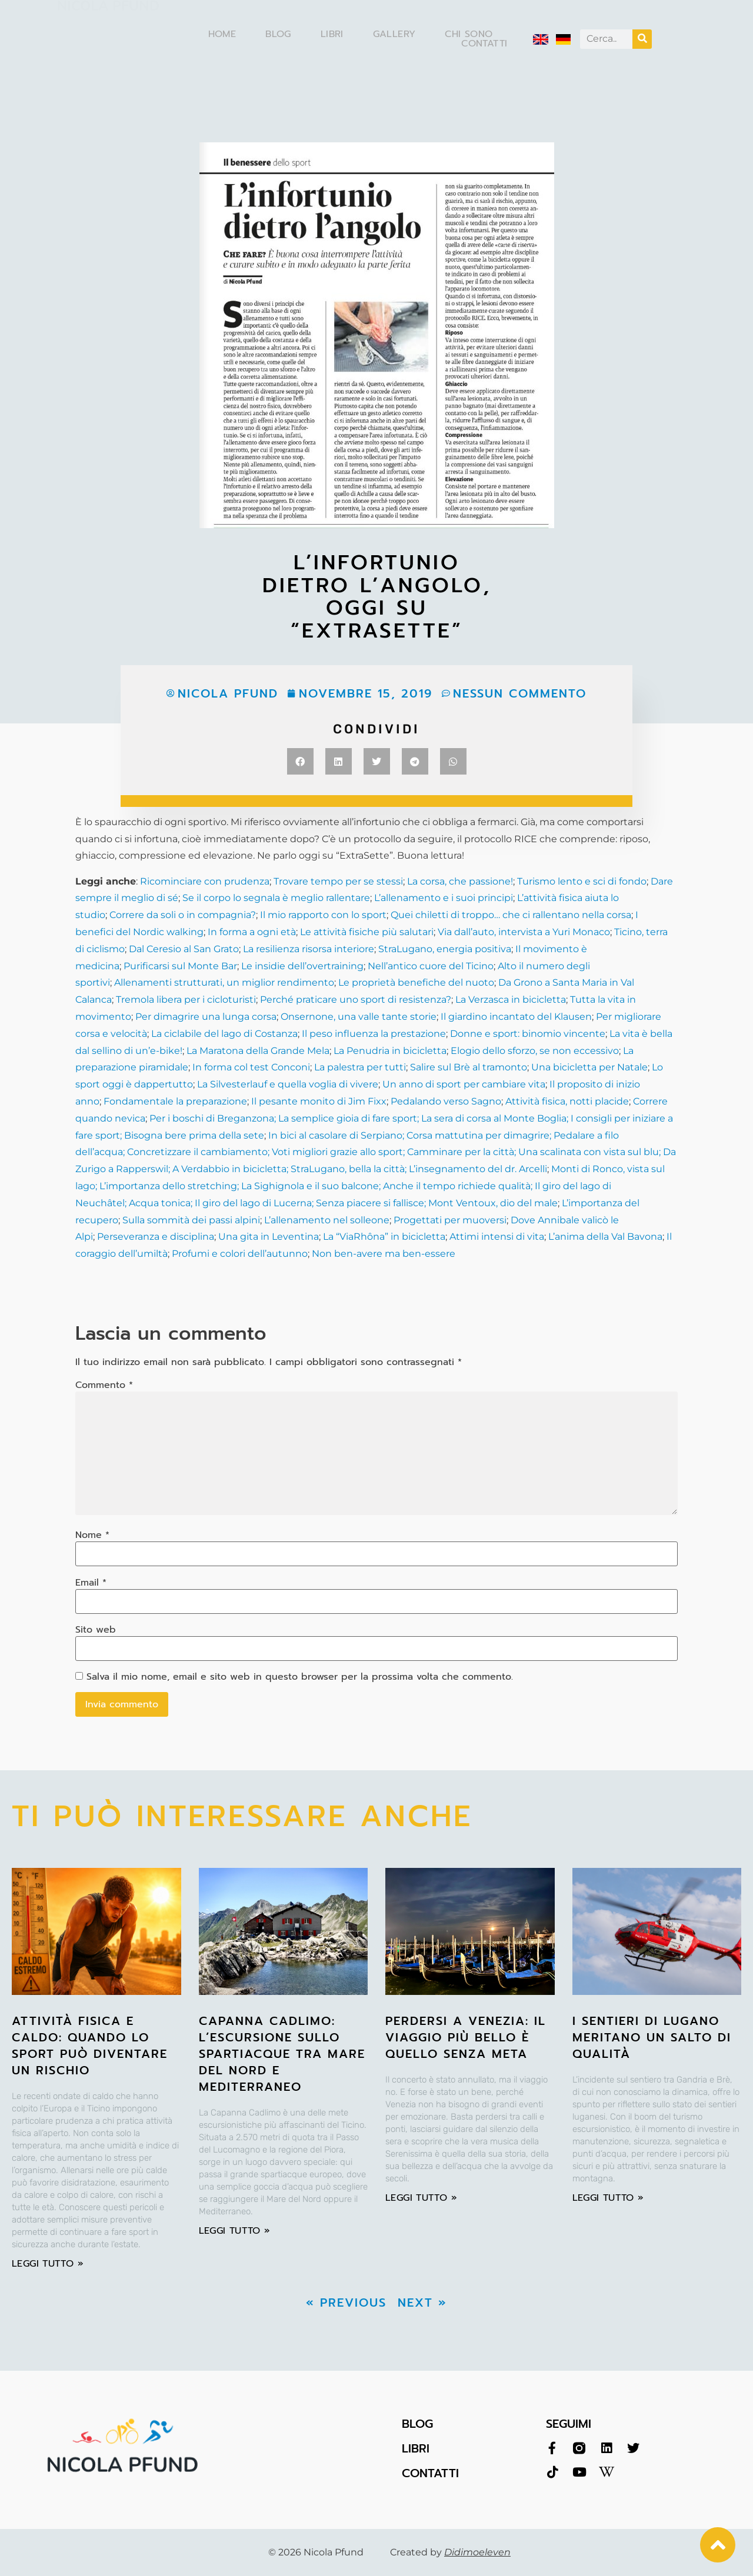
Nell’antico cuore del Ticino (431, 966)
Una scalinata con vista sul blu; (589, 1151)
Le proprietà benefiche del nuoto (416, 982)
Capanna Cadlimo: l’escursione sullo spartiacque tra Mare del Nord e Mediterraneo (282, 2053)
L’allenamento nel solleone (326, 1220)
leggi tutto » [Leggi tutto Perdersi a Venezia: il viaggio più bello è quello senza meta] (421, 2198)
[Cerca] (642, 39)
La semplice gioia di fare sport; (349, 1118)
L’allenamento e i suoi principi (443, 897)
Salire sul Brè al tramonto (468, 1067)
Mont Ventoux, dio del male (492, 1203)
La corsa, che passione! (460, 881)
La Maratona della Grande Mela (256, 1050)
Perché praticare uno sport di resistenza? (355, 999)
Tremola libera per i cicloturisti (186, 999)
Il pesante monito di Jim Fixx (319, 1101)
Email (90, 1582)
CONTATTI (430, 2473)
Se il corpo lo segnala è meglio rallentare (276, 897)
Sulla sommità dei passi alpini (191, 1220)
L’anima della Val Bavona (605, 1236)
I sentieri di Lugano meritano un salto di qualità (651, 2037)
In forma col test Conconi (251, 1067)
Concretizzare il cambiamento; (197, 1151)
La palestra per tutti (360, 1067)
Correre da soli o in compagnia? (182, 914)
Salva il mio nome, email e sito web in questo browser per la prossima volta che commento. (299, 1676)
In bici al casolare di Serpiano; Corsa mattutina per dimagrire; (409, 1135)
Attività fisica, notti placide (567, 1101)
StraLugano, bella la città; (348, 1168)
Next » (422, 2302)
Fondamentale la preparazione (175, 1101)
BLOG (417, 2423)
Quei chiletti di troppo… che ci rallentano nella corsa (511, 914)
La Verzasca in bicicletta (510, 999)
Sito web (95, 1629)
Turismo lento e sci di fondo (582, 881)
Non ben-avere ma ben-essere (383, 1253)
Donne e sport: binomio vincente (527, 1033)
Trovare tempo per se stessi (338, 881)
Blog (278, 34)
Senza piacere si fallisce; (370, 1203)
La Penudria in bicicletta (390, 1050)
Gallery (394, 34)
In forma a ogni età (252, 931)
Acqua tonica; (159, 1203)
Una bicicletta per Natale (589, 1067)
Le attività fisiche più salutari (367, 931)
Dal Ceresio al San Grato (184, 949)
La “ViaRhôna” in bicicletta (384, 1236)
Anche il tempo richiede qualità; (456, 1186)
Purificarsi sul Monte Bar (180, 966)
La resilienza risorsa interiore (308, 949)
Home (222, 34)
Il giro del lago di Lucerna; (253, 1203)
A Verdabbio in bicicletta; (230, 1168)
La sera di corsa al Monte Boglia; (494, 1118)
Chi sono (468, 34)
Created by (450, 2552)
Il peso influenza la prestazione (374, 1033)
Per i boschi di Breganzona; (213, 1118)
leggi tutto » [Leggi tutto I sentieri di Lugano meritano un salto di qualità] (608, 2198)
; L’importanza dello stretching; (167, 1186)
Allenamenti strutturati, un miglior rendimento (224, 982)
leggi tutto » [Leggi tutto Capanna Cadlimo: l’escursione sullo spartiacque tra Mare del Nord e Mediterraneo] (235, 2231)
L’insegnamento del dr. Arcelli (478, 1168)
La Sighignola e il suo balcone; (310, 1186)
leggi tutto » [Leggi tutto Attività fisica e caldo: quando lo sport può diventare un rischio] (48, 2264)
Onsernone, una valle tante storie (359, 1016)
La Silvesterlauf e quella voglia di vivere (287, 1084)
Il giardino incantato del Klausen (516, 1016)
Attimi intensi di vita (496, 1236)
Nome (92, 1535)
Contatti (484, 43)
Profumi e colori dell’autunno (240, 1253)
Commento (104, 1385)
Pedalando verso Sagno (446, 1101)
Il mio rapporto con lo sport (323, 914)
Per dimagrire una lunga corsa (205, 1016)
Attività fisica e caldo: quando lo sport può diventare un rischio (90, 2045)
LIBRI (415, 2448)
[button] (300, 761)
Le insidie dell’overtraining (302, 966)
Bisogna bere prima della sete (193, 1135)
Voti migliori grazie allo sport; (337, 1151)
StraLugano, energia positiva (444, 949)
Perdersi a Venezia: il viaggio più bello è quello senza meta (465, 2037)
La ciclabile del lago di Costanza (224, 1033)
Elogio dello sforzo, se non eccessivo (535, 1050)
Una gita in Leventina (268, 1236)
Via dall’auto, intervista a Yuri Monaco (524, 931)
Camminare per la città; (460, 1151)
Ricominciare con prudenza (204, 881)
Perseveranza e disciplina (155, 1236)
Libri (332, 34)
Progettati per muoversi (450, 1220)
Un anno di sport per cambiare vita (463, 1084)
